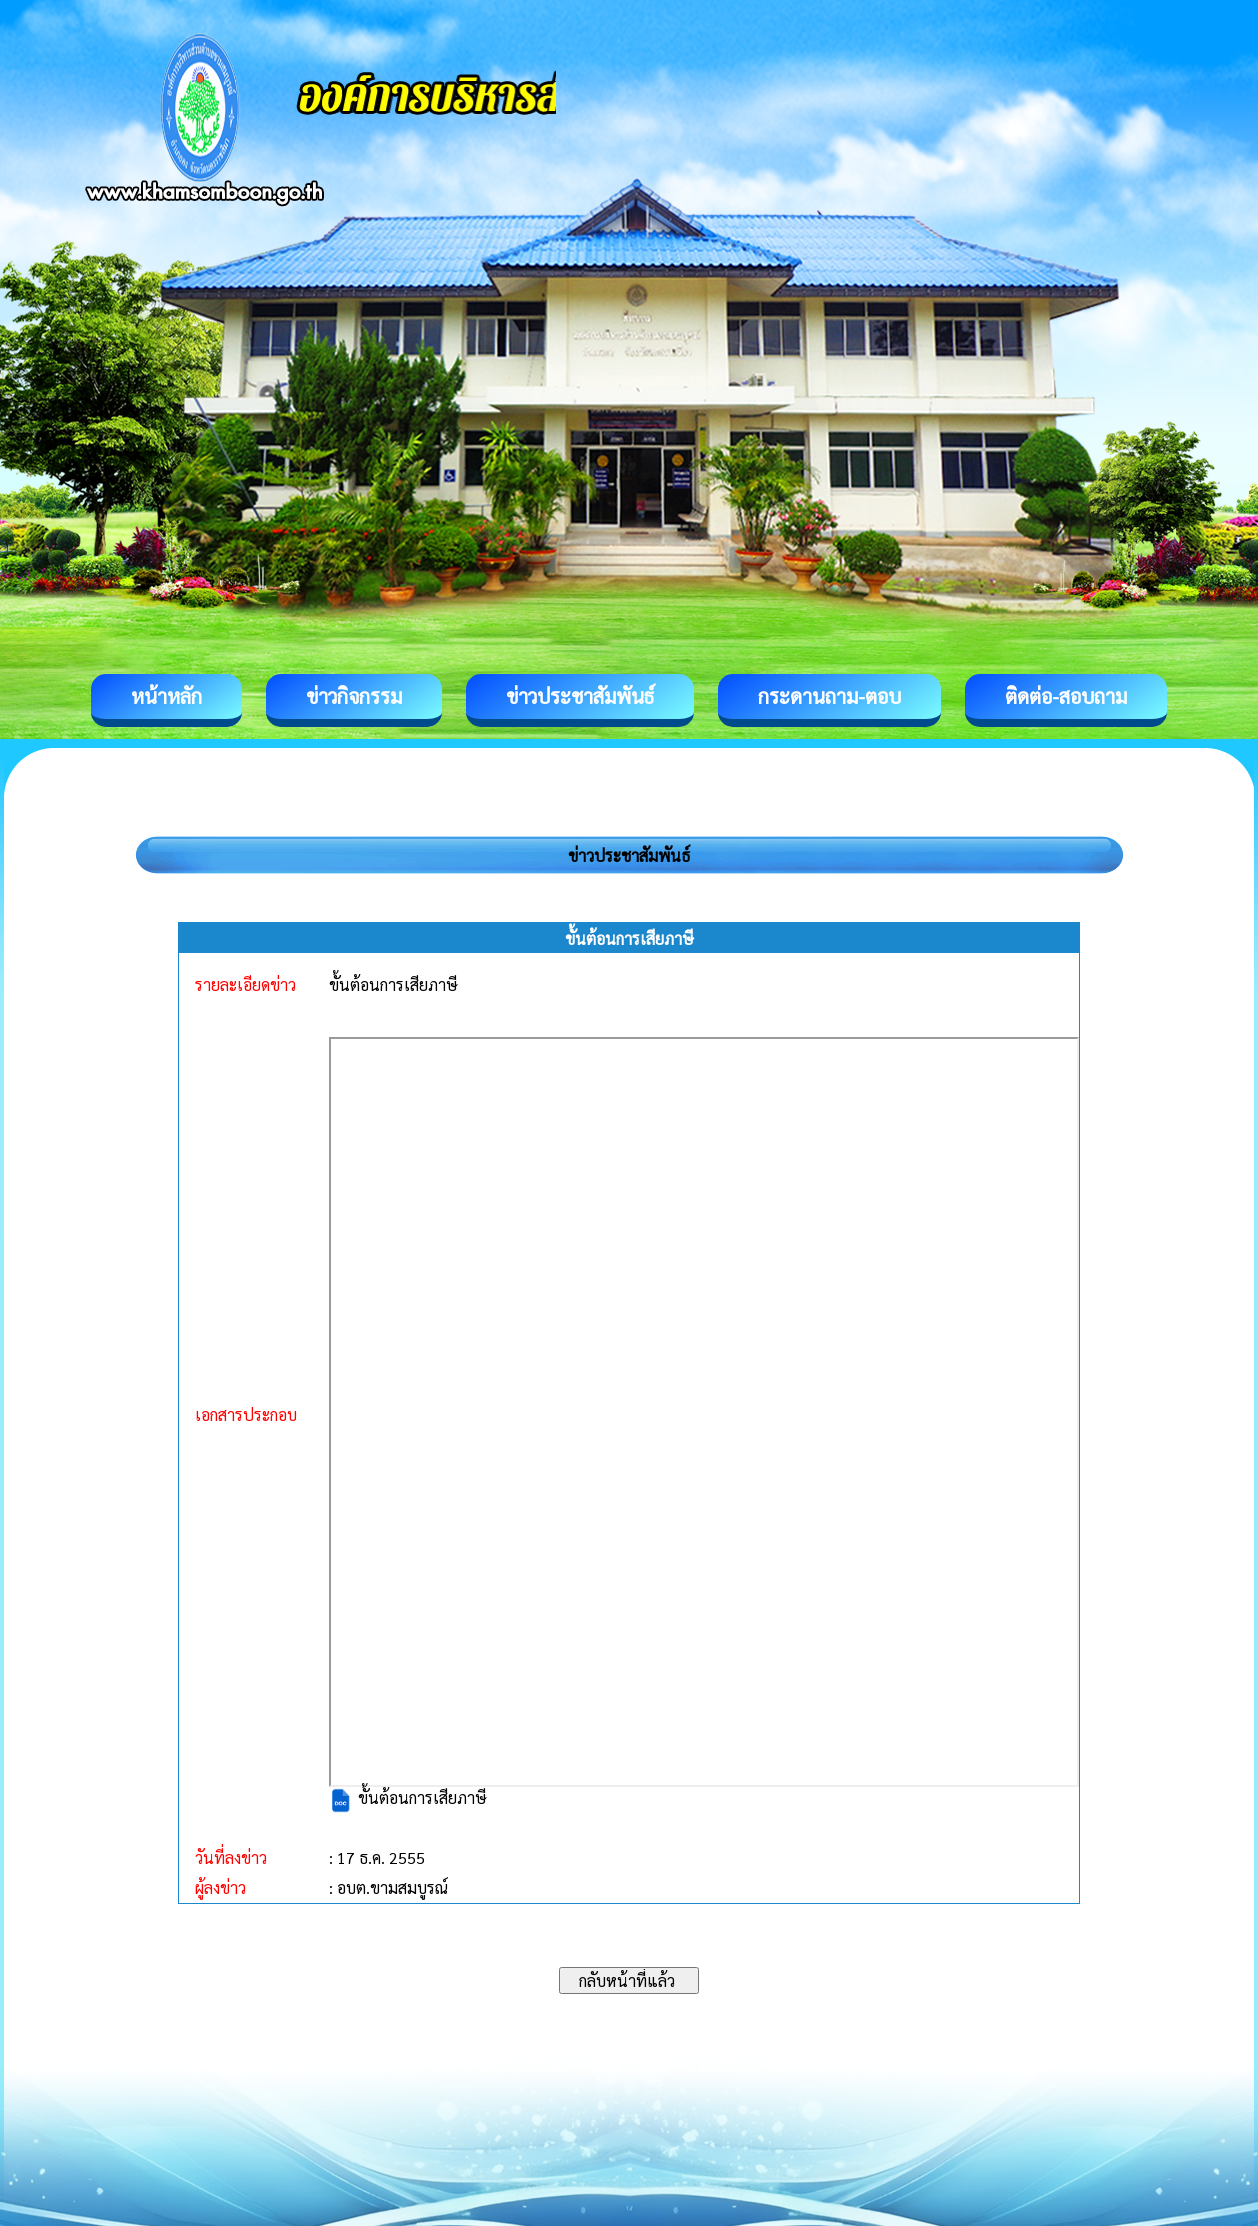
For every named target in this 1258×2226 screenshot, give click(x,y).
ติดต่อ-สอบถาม (1066, 696)
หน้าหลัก (166, 696)
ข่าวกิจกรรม (354, 696)
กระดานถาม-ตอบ (829, 696)
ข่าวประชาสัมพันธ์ (580, 696)
